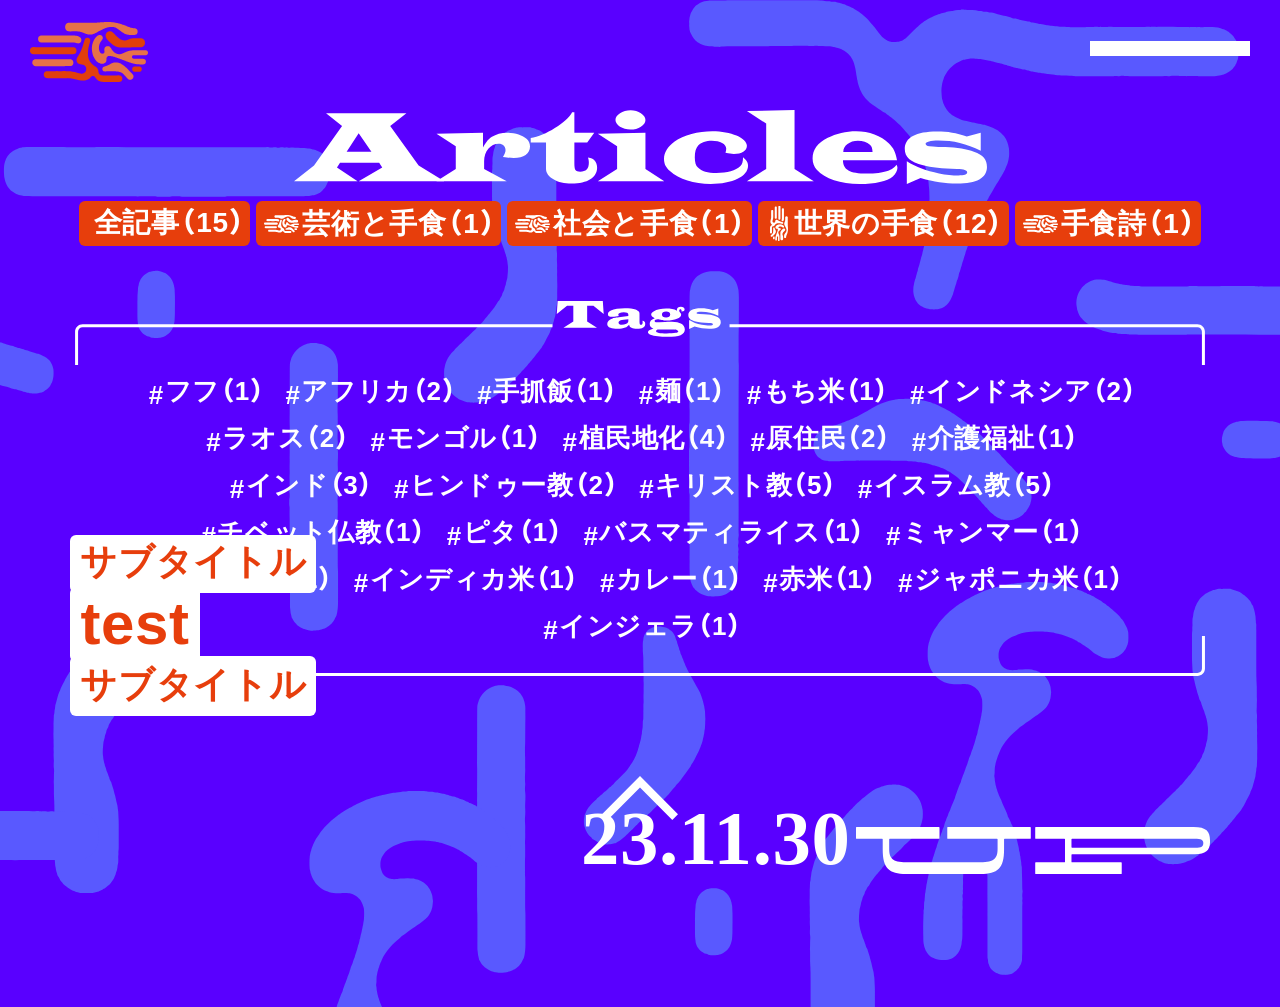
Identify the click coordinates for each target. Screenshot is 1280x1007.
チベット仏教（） (321, 532)
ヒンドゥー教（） (514, 485)
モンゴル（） (464, 438)
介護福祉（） (1003, 438)
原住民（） (828, 438)
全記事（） (170, 222)
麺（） (690, 391)
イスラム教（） (965, 485)
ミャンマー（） (993, 532)
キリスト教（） (746, 485)
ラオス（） (285, 438)
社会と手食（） (650, 223)
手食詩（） (1128, 223)
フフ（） (215, 391)
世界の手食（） (899, 223)
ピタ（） (513, 532)
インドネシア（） (1031, 391)
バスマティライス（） (732, 532)
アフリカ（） (378, 391)
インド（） (309, 485)
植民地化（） (654, 438)
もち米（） (826, 391)
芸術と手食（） (399, 223)
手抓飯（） (555, 391)
